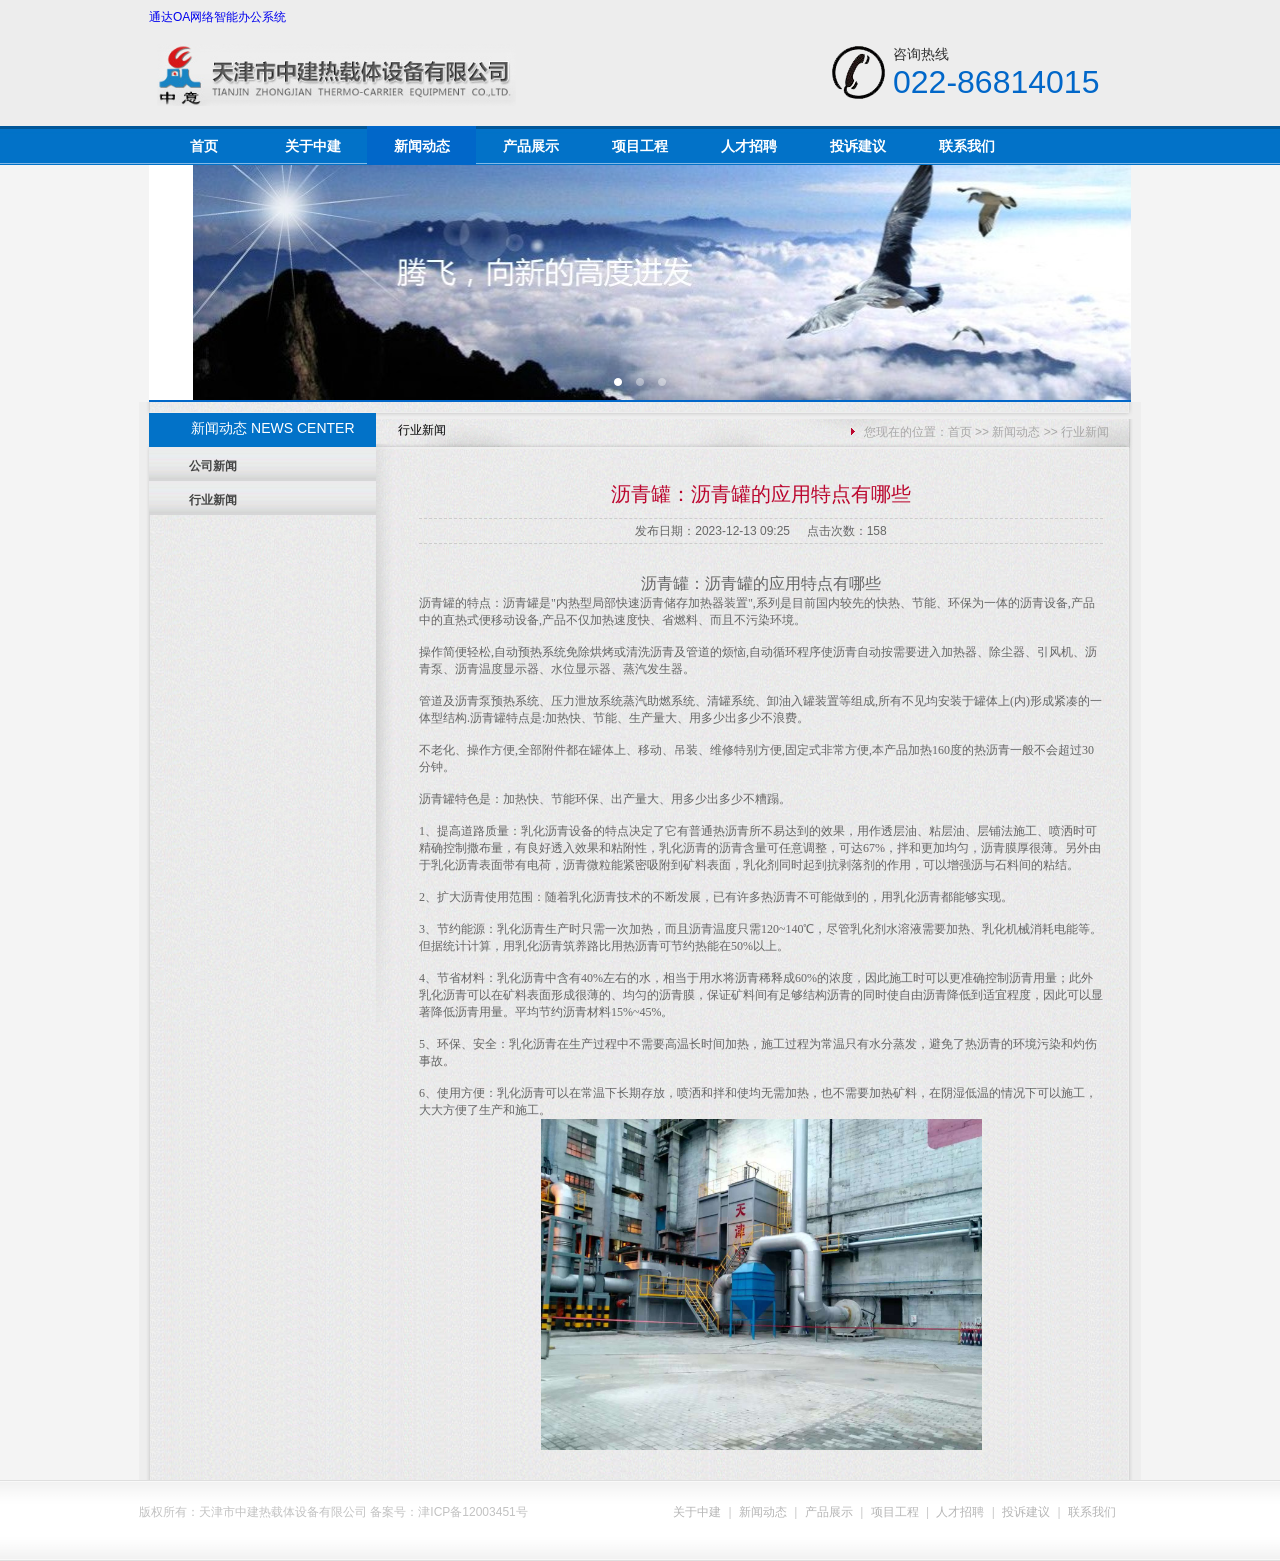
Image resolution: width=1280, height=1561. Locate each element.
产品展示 (531, 146)
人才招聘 (749, 146)
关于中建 (313, 146)
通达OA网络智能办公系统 (217, 17)
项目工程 (640, 146)
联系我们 (967, 146)
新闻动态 (422, 146)
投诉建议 (858, 146)
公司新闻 (213, 466)
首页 (204, 146)
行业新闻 (213, 500)
